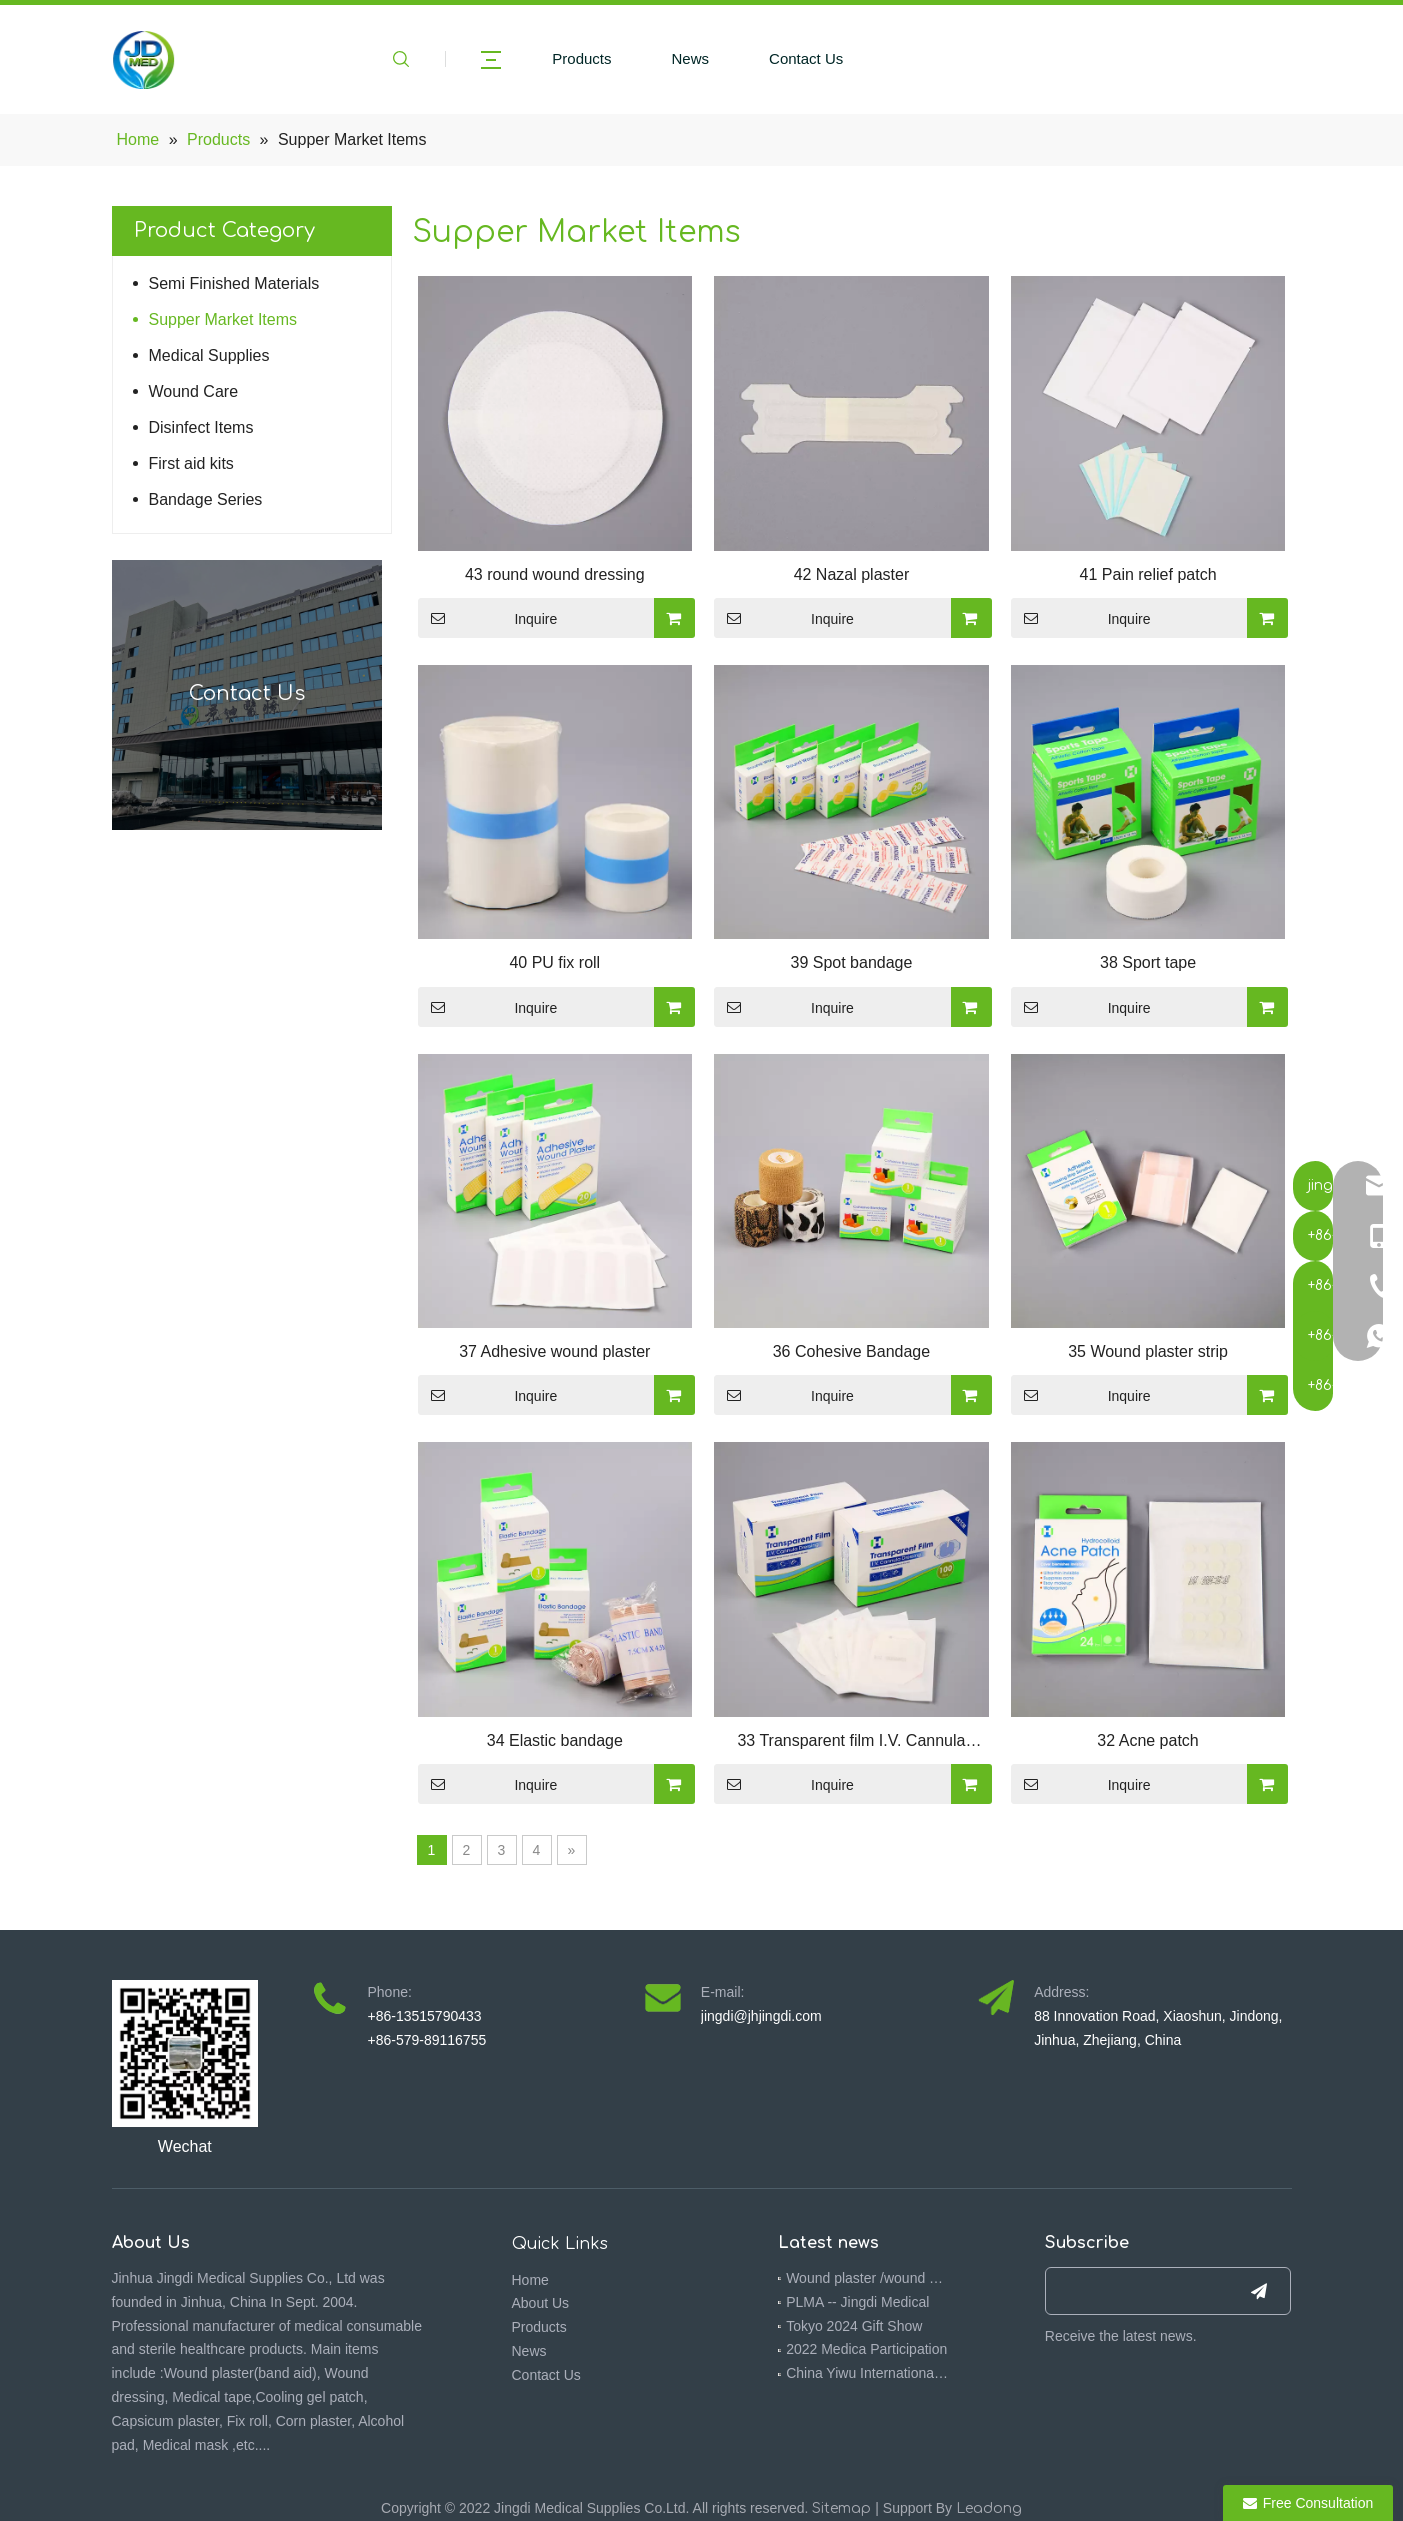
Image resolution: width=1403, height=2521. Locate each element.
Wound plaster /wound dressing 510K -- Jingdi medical (868, 2278)
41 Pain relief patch (1148, 574)
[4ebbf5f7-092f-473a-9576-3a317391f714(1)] (185, 2053)
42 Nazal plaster (852, 574)
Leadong (989, 2508)
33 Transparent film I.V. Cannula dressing (851, 1743)
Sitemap (841, 2508)
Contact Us (806, 58)
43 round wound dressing (555, 574)
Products (581, 58)
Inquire (488, 618)
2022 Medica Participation (866, 2349)
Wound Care (194, 391)
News (691, 58)
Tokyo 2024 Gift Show (854, 2326)
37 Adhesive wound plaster (554, 1351)
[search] (1132, 2291)
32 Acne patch (1147, 1740)
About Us (541, 2303)
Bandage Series (206, 499)
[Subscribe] (1259, 2291)
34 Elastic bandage (555, 1740)
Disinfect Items (201, 427)
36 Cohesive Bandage (851, 1351)
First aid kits (191, 463)
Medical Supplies (209, 355)
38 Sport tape (1148, 962)
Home (530, 2280)
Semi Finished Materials (234, 283)
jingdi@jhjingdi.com (761, 2016)
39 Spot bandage (851, 962)
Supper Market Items (223, 319)
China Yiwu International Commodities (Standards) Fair (868, 2373)
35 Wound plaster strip (1148, 1351)
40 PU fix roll (554, 962)
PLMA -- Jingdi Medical (857, 2302)
